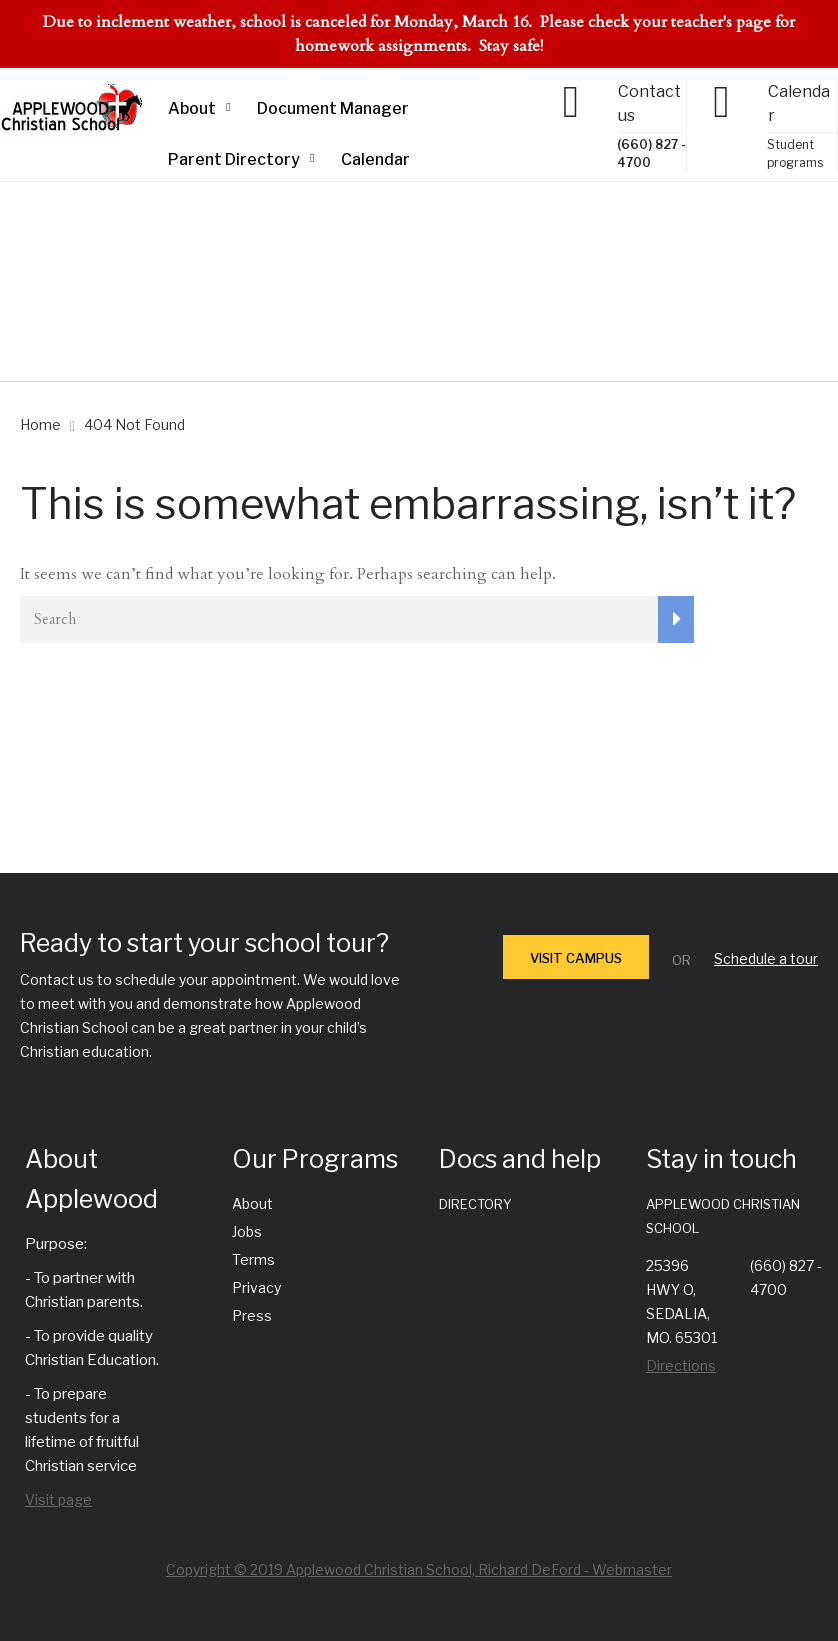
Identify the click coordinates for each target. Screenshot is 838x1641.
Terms (253, 1259)
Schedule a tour (766, 958)
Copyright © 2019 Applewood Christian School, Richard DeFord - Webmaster (419, 1569)
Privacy (256, 1287)
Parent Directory (234, 159)
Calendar (375, 159)
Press (252, 1315)
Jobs (247, 1231)
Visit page (58, 1499)
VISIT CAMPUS (576, 958)
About (192, 108)
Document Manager (333, 108)
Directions (681, 1365)
